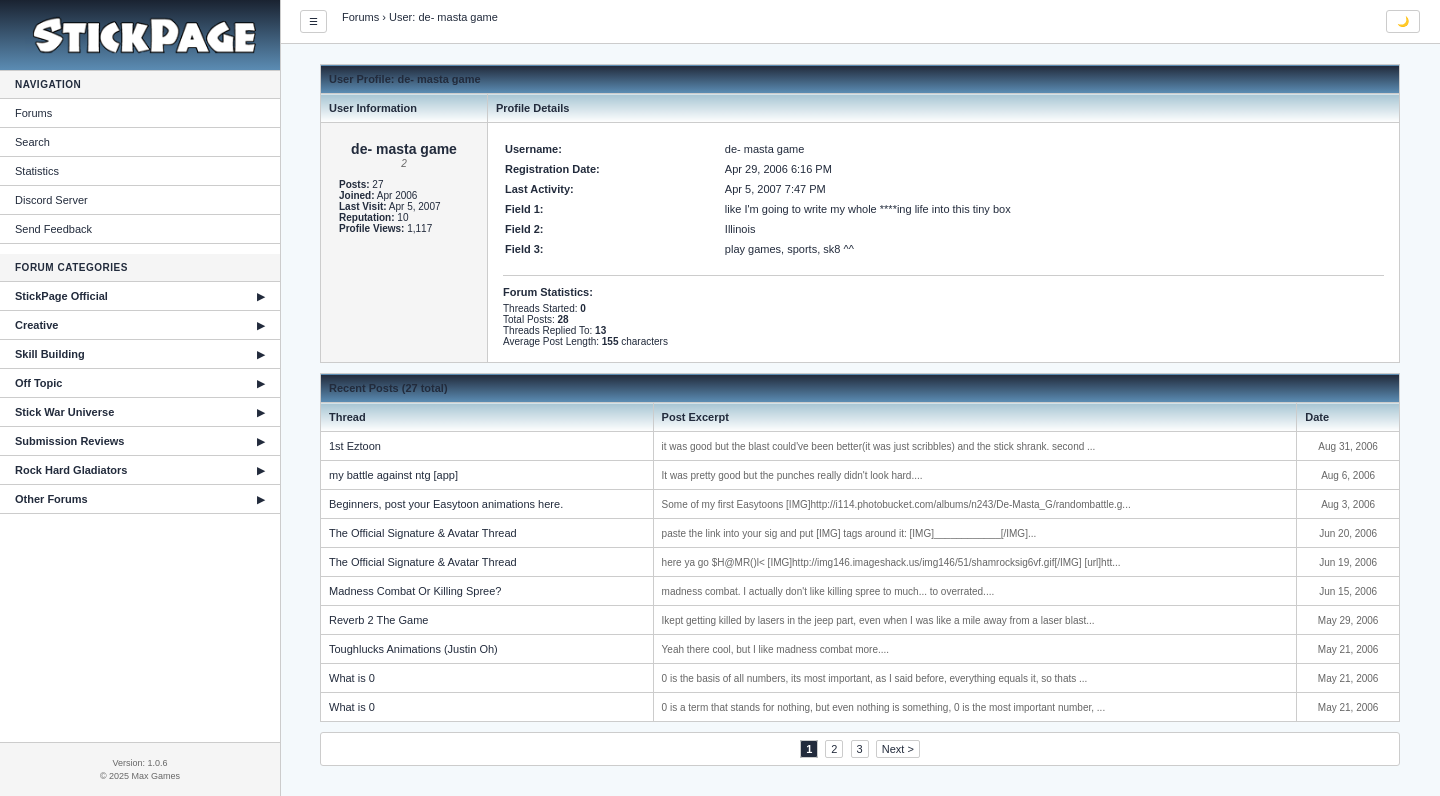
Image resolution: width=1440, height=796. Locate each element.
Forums (33, 113)
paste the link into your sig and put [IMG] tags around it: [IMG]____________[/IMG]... (849, 533)
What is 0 (352, 678)
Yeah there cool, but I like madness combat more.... (776, 649)
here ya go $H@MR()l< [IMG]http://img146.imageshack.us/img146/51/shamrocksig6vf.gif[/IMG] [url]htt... (891, 562)
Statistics (37, 171)
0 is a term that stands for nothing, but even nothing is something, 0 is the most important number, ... (884, 707)
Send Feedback (53, 229)
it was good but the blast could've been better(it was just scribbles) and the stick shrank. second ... (879, 446)
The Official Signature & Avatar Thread (423, 533)
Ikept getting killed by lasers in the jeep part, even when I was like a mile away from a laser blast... (878, 620)
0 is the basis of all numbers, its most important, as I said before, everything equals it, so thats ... (875, 678)
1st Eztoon (355, 446)
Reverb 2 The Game (378, 620)
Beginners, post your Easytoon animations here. (446, 504)
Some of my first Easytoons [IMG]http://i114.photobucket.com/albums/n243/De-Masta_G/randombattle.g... (896, 504)
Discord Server (51, 200)
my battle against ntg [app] (393, 475)
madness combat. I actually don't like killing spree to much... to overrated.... (828, 591)
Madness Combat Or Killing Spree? (415, 591)
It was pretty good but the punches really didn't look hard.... (792, 475)
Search (32, 142)
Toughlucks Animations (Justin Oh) (413, 649)
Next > (898, 749)
